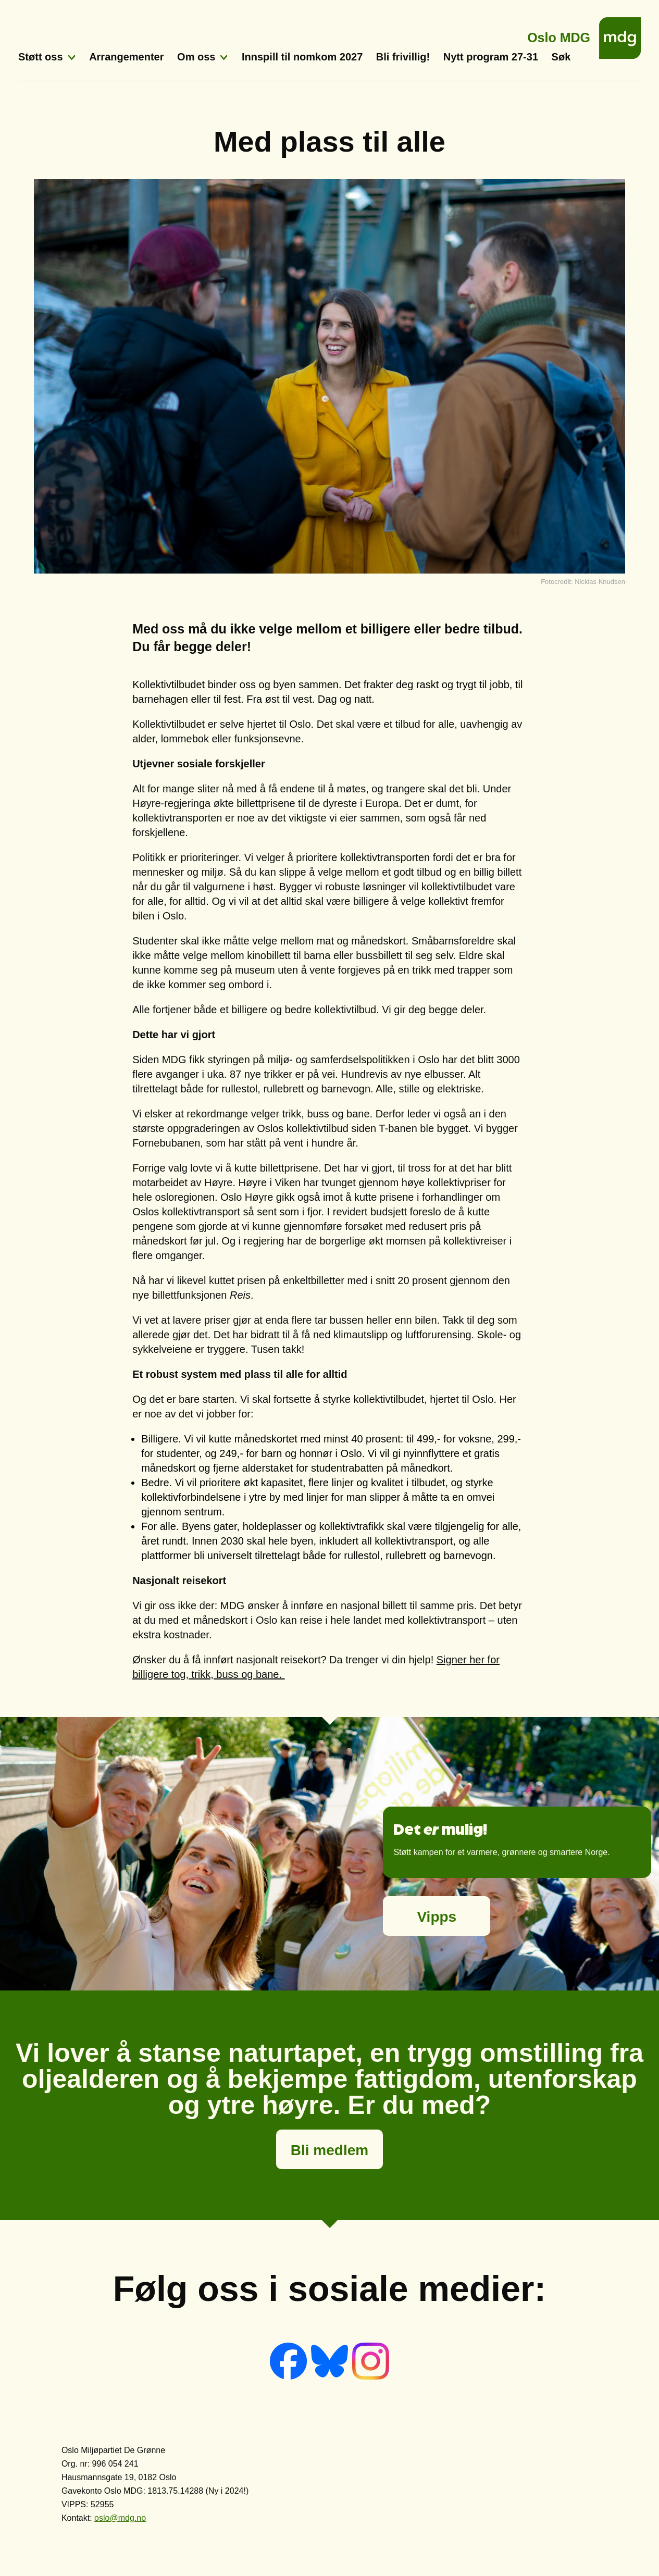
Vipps (436, 1917)
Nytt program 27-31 (490, 57)
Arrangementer (126, 57)
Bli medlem (329, 2150)
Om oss (196, 57)
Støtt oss (40, 57)
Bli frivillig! (403, 57)
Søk (561, 57)
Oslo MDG (558, 34)
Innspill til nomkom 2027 (302, 57)
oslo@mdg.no (120, 2517)
